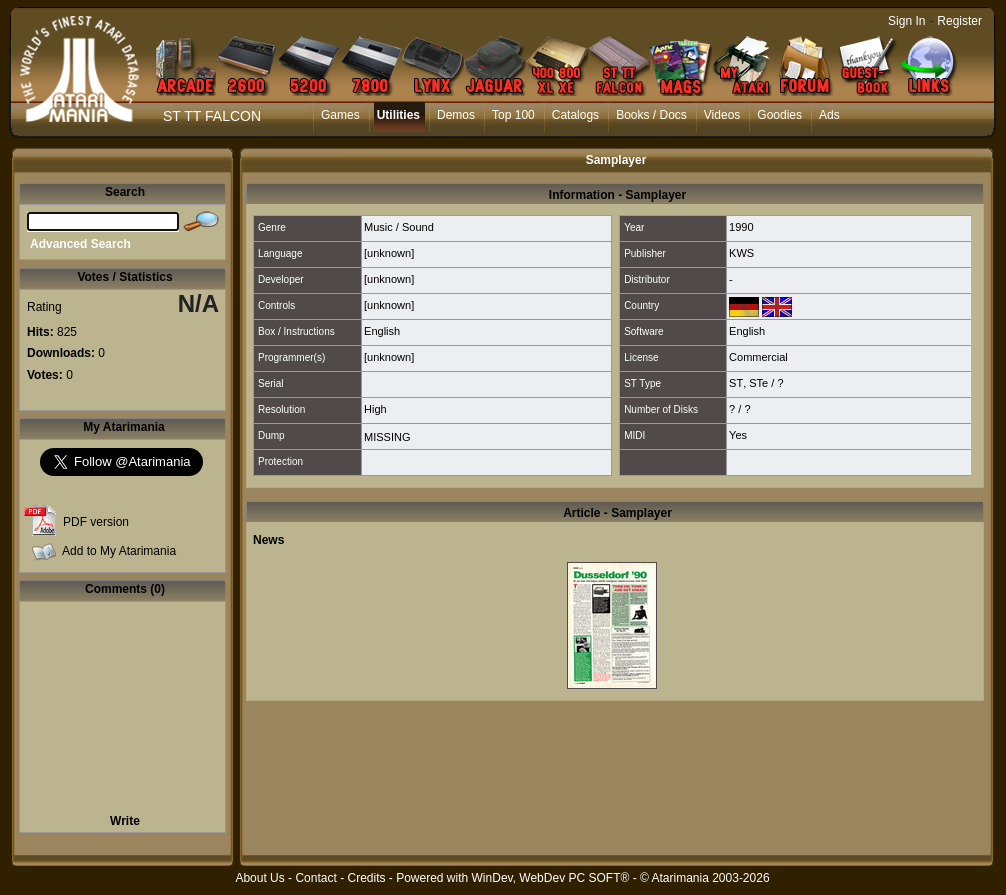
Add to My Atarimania (119, 551)
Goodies (779, 115)
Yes (738, 435)
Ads (829, 115)
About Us (259, 878)
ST (736, 383)
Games (340, 115)
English (382, 331)
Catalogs (575, 115)
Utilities (398, 115)
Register (959, 21)
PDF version (96, 522)
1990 (741, 227)
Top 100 (513, 115)
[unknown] (389, 253)
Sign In (906, 21)
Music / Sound (399, 227)
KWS (741, 253)
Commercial (758, 357)
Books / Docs (651, 115)
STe (758, 383)
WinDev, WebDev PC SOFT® (551, 878)
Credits (366, 878)
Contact (315, 878)
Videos (722, 115)
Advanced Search (80, 244)
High (375, 409)
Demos (456, 115)
